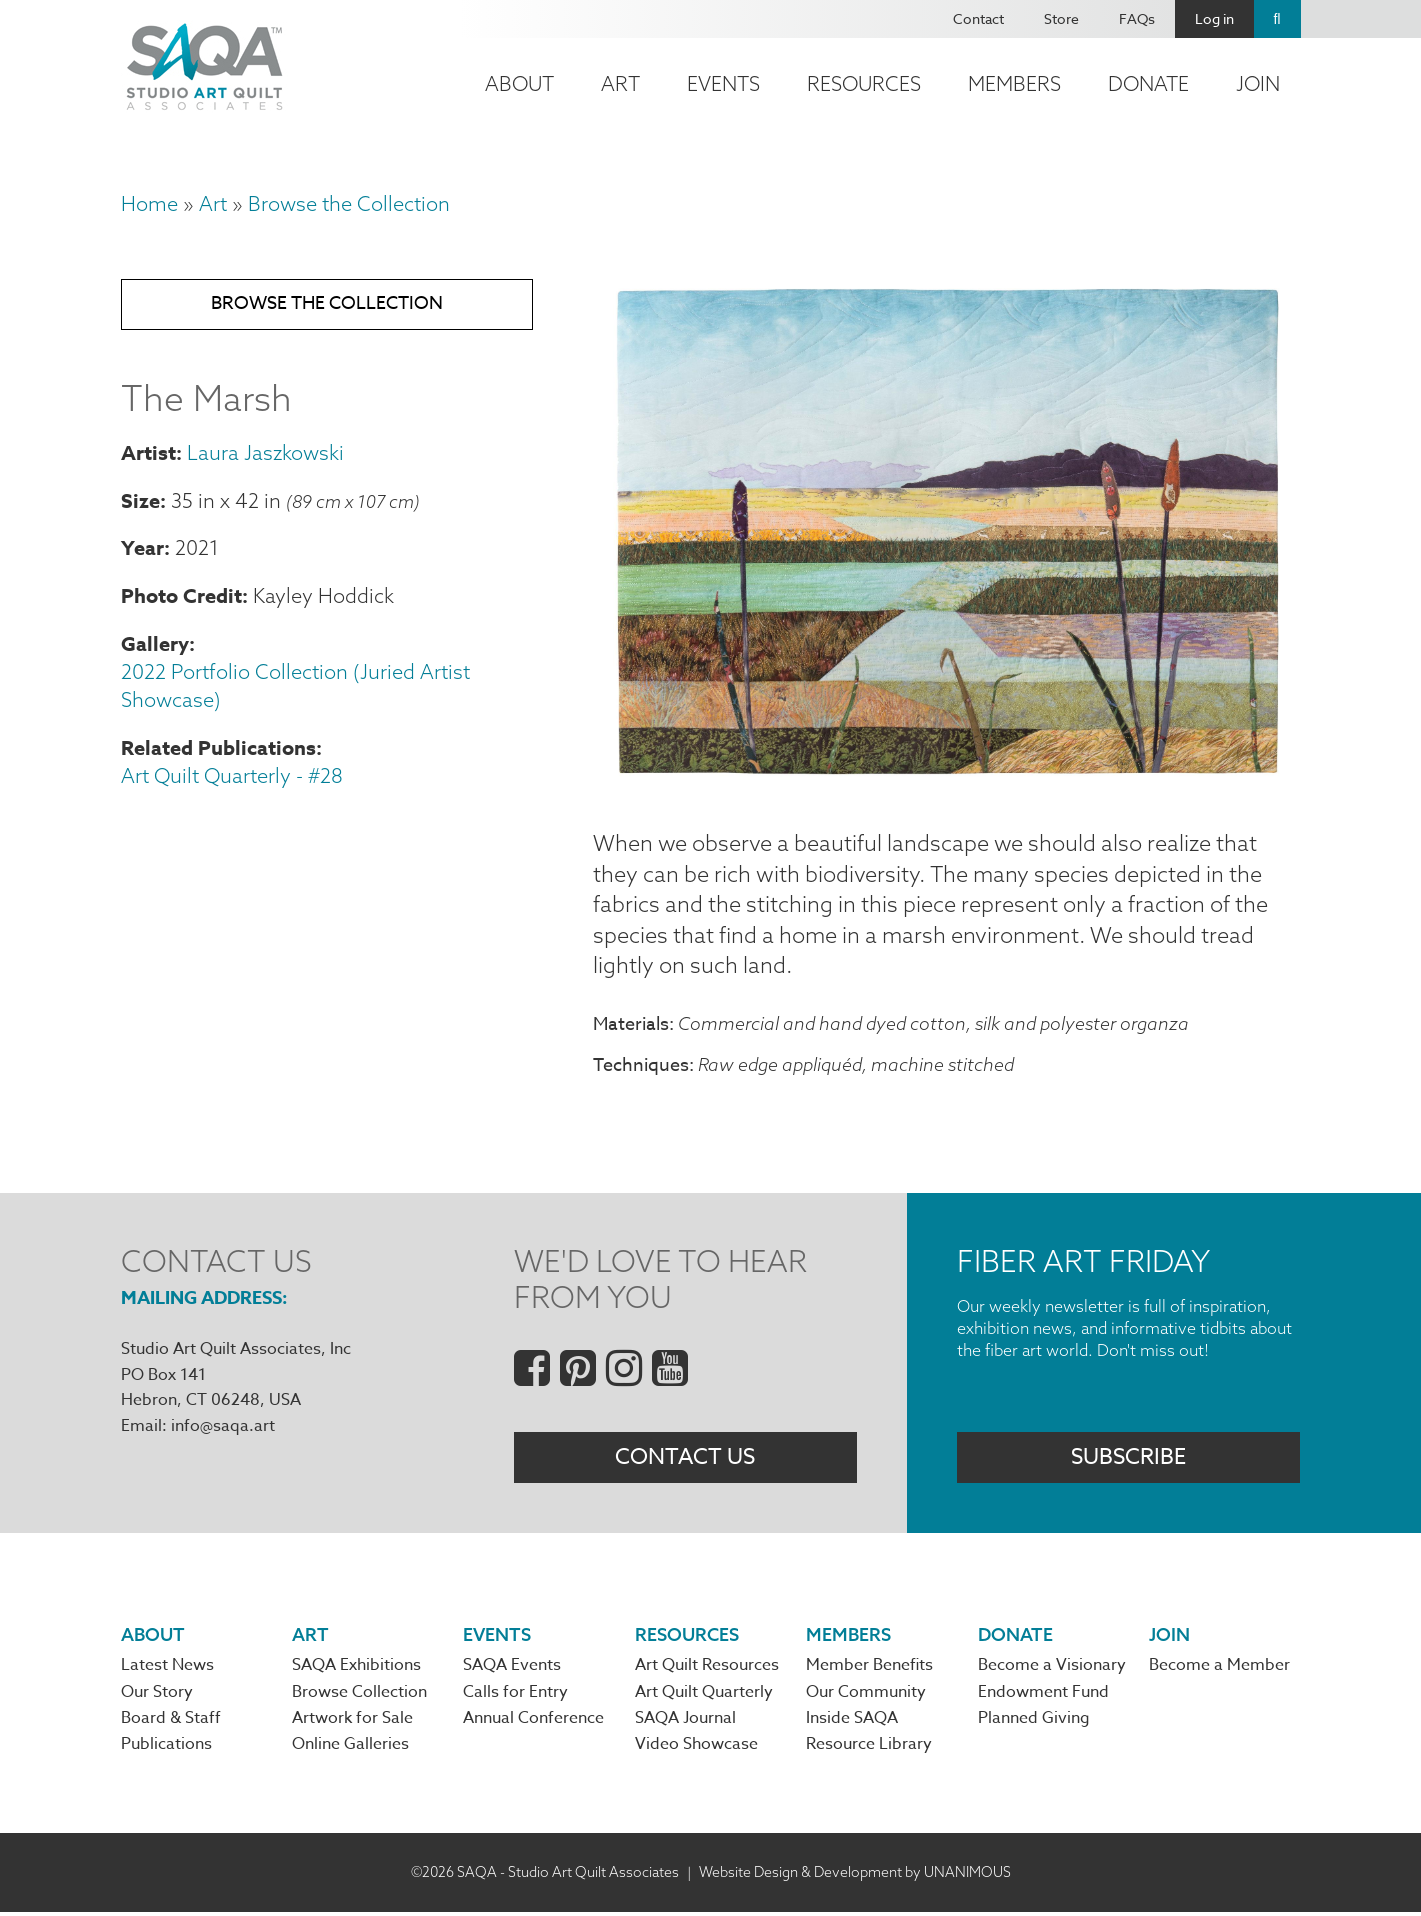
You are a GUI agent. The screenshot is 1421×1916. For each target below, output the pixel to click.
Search (1277, 19)
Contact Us (685, 1460)
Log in (1214, 18)
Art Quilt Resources (707, 1669)
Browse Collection (359, 1695)
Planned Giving (1034, 1722)
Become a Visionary (1052, 1669)
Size (140, 502)
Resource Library (869, 1748)
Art (620, 83)
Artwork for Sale (352, 1722)
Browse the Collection (349, 203)
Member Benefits (869, 1669)
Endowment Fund (1043, 1695)
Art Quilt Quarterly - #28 (232, 777)
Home (149, 203)
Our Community (866, 1695)
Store (1061, 18)
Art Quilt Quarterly (704, 1695)
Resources (864, 83)
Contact (978, 18)
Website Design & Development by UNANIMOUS (855, 1875)
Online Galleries (350, 1748)
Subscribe (1128, 1460)
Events (723, 83)
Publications (166, 1748)
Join (1258, 83)
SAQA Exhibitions (356, 1669)
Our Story (157, 1695)
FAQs (1137, 18)
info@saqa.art (223, 1427)
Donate (1148, 83)
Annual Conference (533, 1722)
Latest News (167, 1669)
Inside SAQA (852, 1722)
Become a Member (1219, 1669)
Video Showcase (696, 1748)
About (519, 83)
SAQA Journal (685, 1722)
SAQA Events (512, 1669)
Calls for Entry (515, 1695)
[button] (947, 780)
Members (1014, 83)
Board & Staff (171, 1722)
